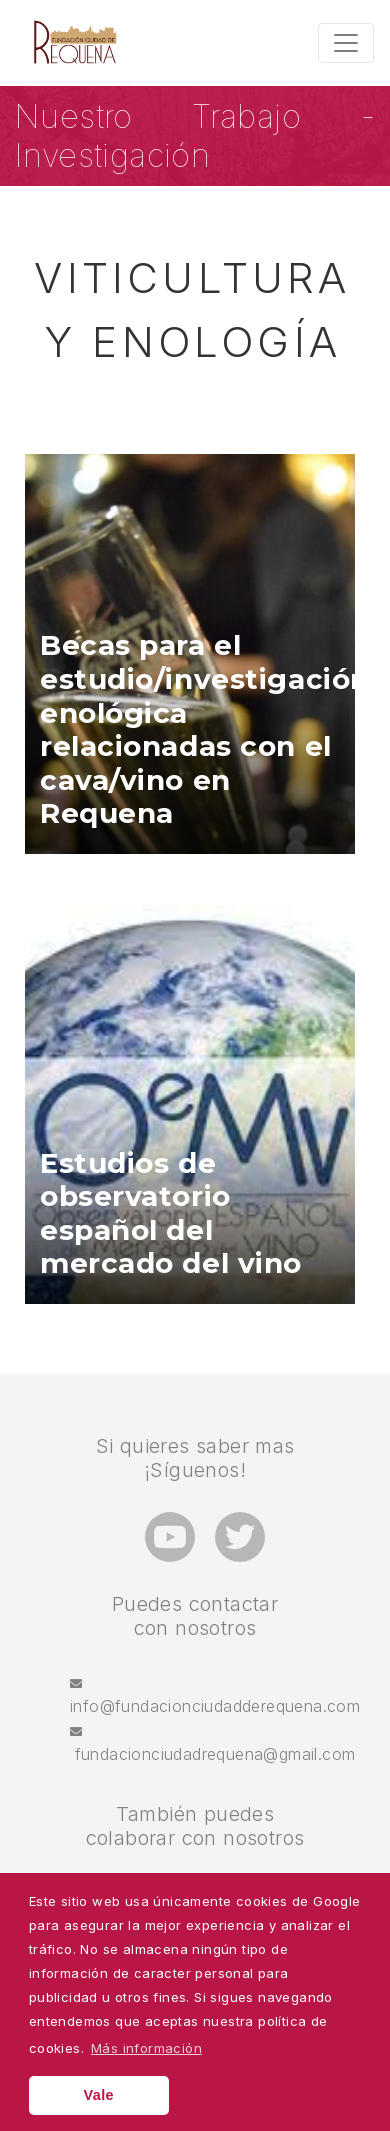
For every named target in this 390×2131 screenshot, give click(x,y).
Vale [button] (99, 2095)
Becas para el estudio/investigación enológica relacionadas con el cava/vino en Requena (205, 729)
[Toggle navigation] (346, 43)
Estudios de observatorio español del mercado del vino (171, 1214)
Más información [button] (146, 2048)
